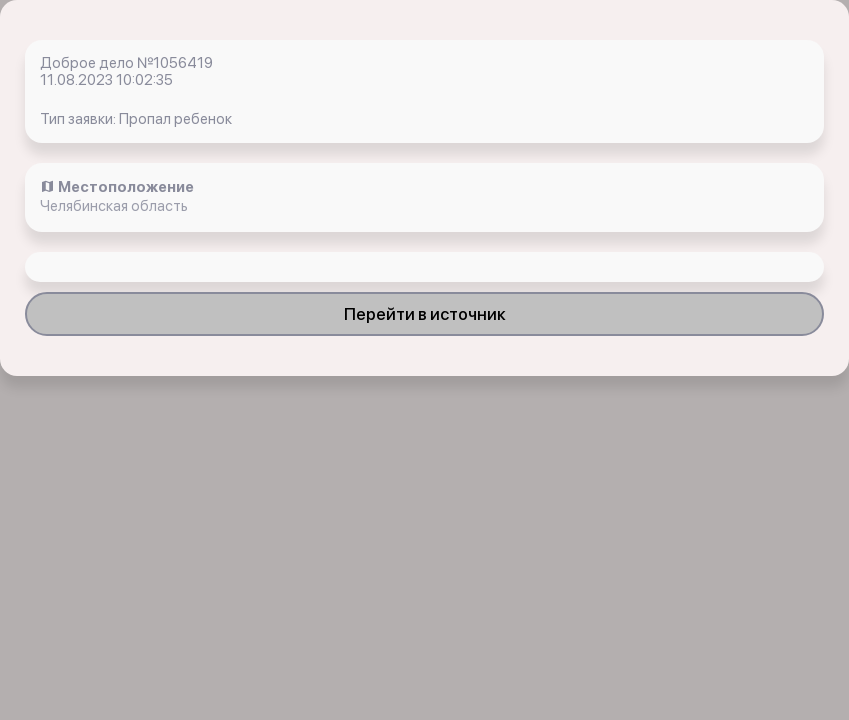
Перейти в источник (425, 314)
